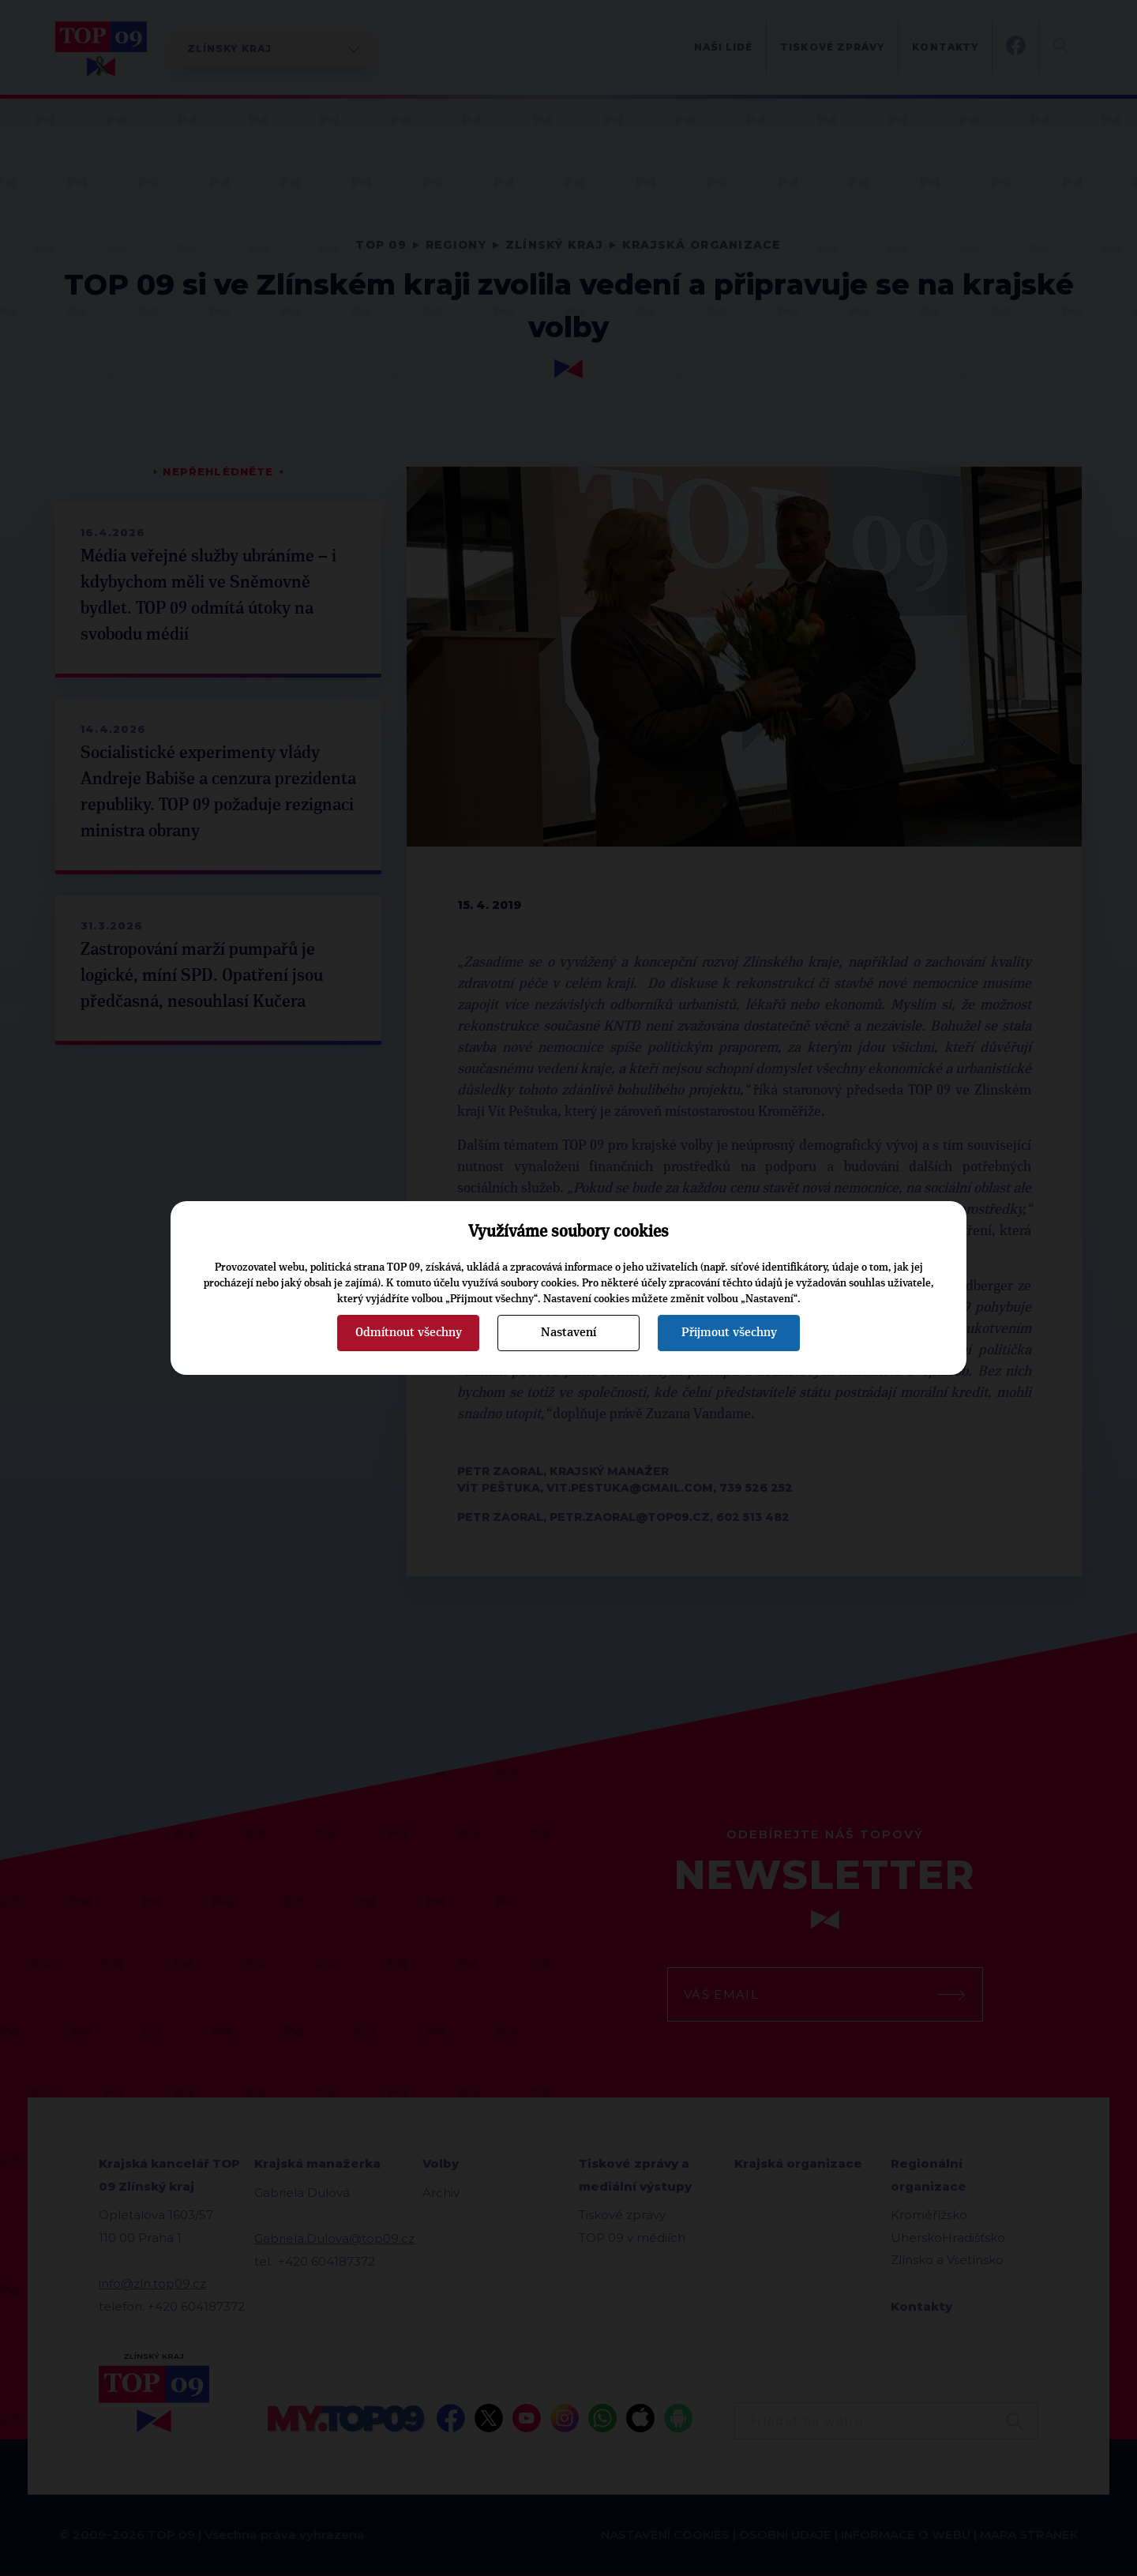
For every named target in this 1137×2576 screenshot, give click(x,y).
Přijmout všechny (729, 1332)
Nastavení (568, 1332)
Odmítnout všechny (408, 1332)
